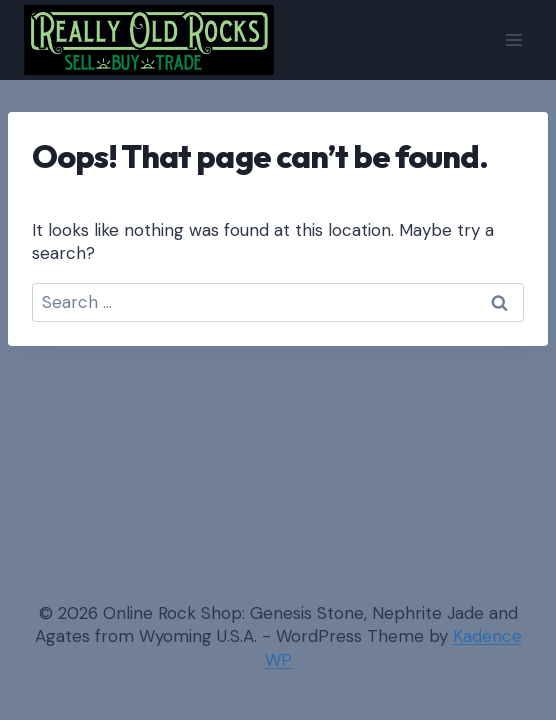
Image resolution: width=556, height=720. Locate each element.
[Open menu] (513, 39)
